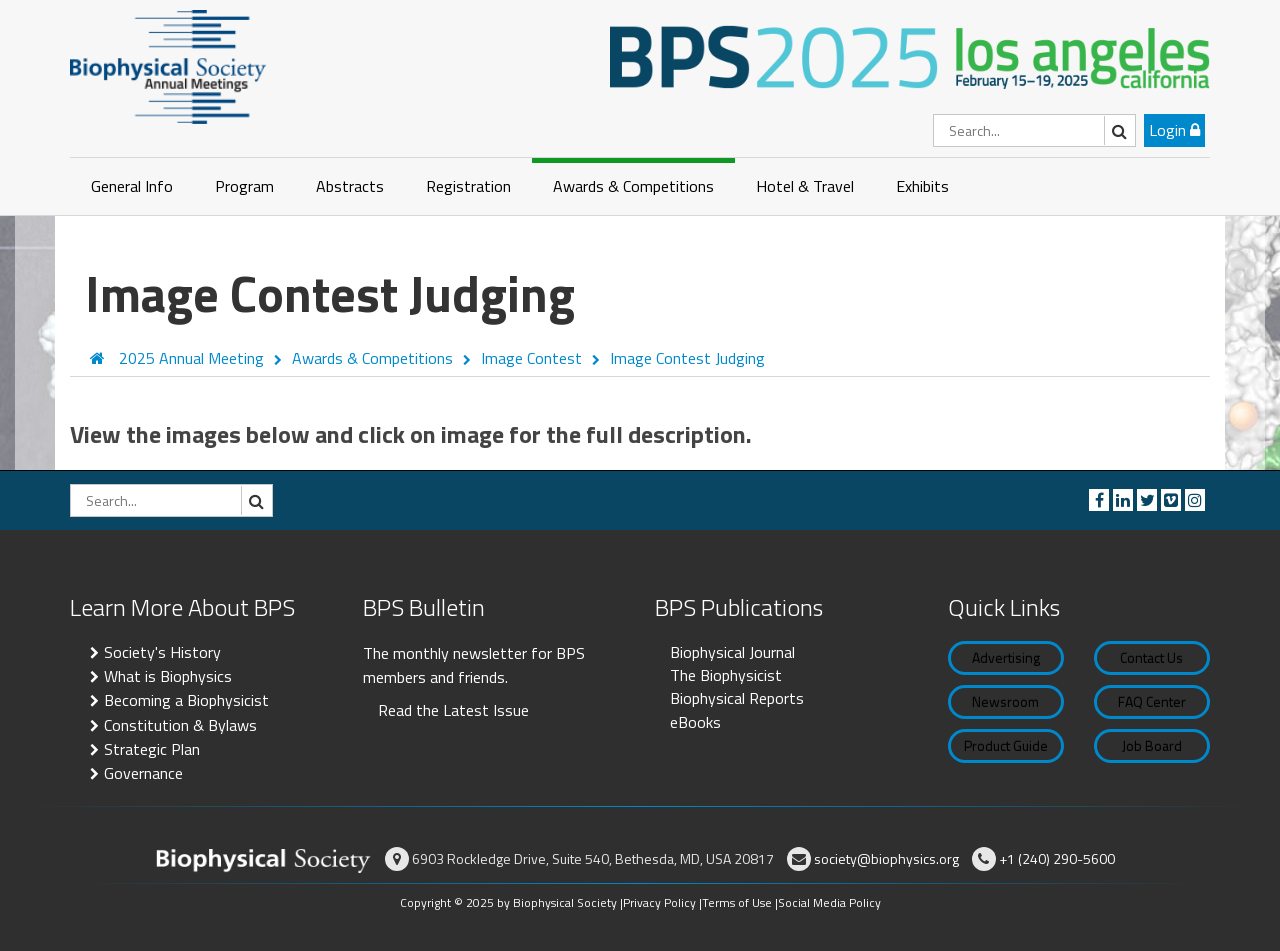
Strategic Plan (152, 749)
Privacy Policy (659, 902)
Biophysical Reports (737, 698)
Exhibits (922, 186)
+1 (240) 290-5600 (1057, 858)
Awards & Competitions (633, 186)
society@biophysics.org (886, 858)
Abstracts (350, 186)
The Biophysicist (726, 675)
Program (244, 186)
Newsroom (1005, 701)
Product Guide (1006, 745)
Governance (143, 773)
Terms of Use (737, 902)
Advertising (1006, 657)
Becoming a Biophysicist (186, 700)
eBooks (695, 722)
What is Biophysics (168, 676)
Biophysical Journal (732, 652)
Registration (468, 186)
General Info (132, 186)
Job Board (1152, 745)
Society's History (162, 652)
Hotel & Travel (805, 186)
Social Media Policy (829, 902)
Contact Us (1151, 657)
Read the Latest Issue (453, 710)
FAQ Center (1152, 701)
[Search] (1034, 130)
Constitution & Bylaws (180, 725)
